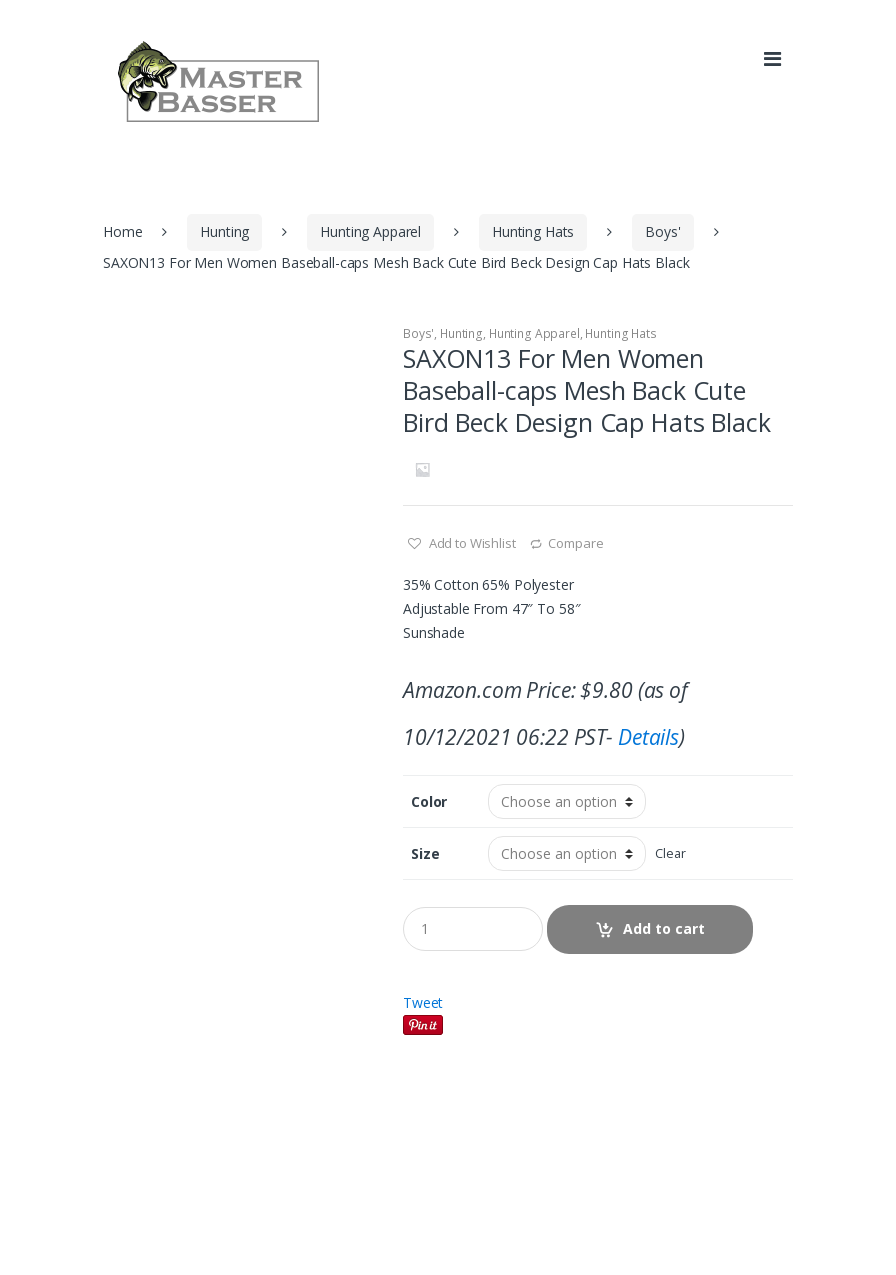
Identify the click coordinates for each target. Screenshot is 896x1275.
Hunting (224, 231)
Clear (670, 853)
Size (425, 854)
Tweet (423, 1002)
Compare (575, 543)
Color (429, 802)
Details (648, 737)
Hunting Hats (533, 231)
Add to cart (664, 928)
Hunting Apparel (370, 231)
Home (122, 231)
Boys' (662, 231)
